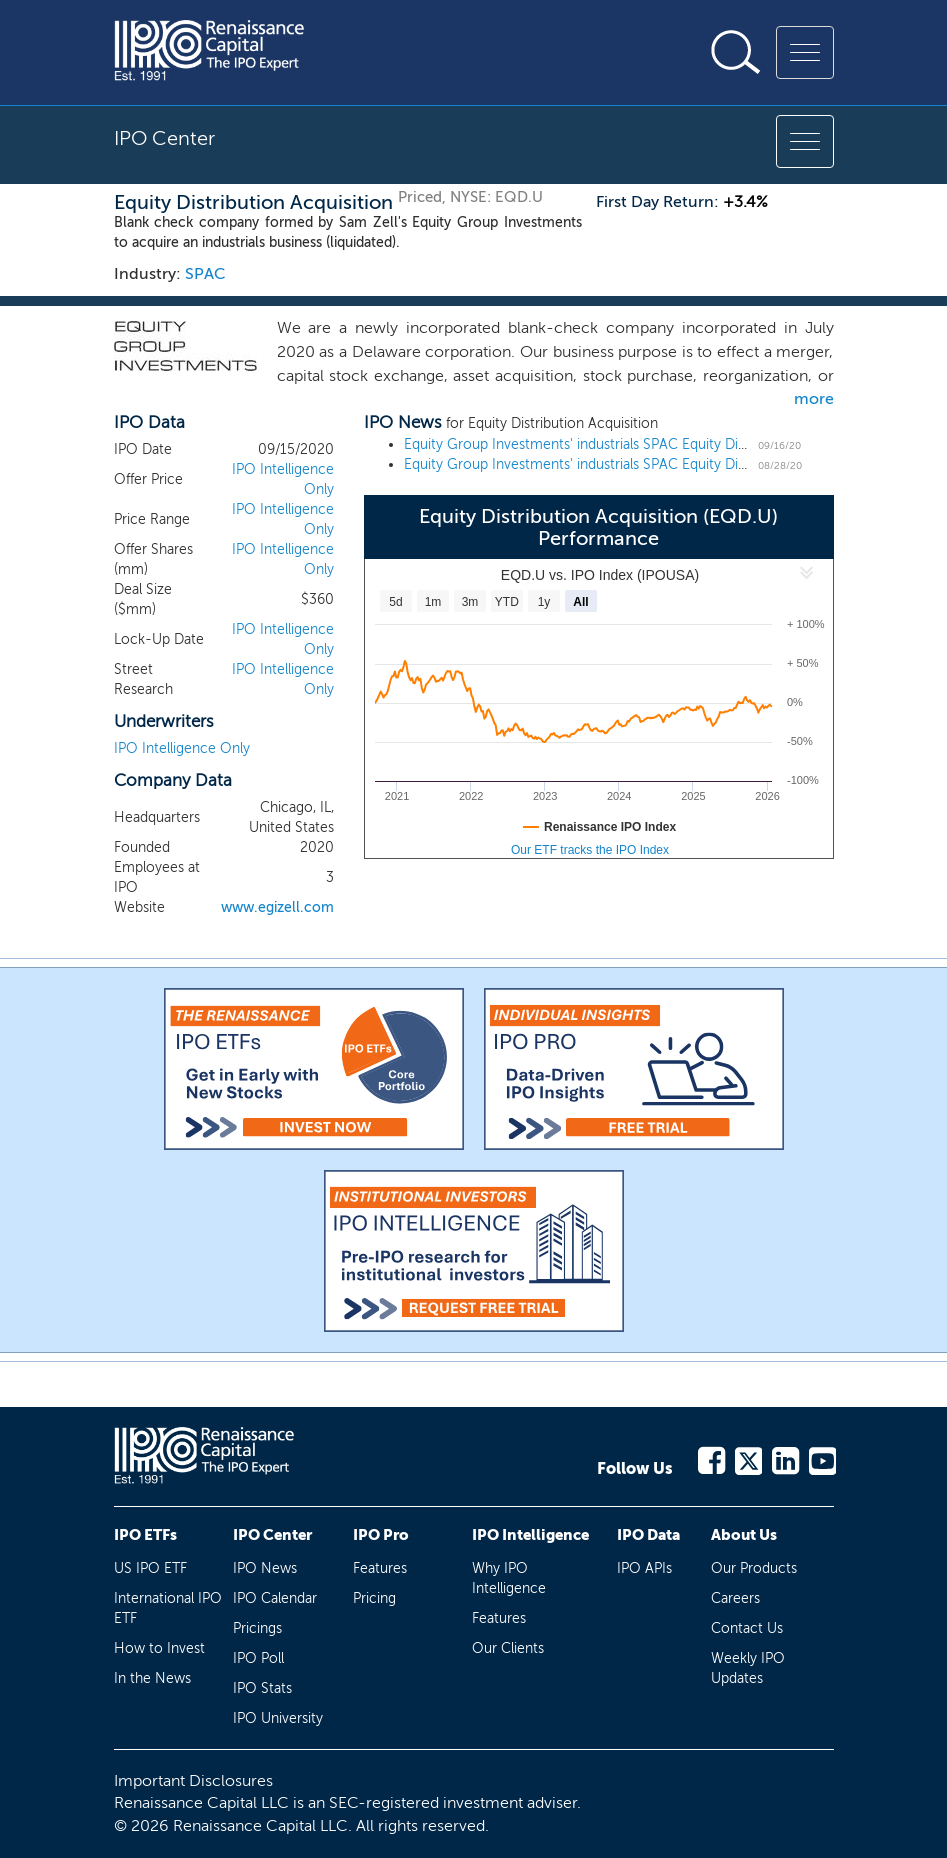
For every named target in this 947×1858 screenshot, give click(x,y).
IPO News (265, 1568)
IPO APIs (644, 1568)
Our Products (754, 1568)
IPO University (278, 1718)
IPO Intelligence (530, 1535)
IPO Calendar (275, 1598)
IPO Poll (258, 1658)
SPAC (205, 273)
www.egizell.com (277, 907)
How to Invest (159, 1648)
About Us (744, 1535)
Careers (735, 1598)
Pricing (374, 1598)
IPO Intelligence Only (182, 748)
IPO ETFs (145, 1535)
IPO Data (648, 1535)
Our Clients (508, 1648)
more (814, 398)
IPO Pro (381, 1535)
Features (380, 1568)
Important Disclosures (193, 1780)
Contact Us (747, 1628)
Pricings (257, 1628)
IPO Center (272, 1535)
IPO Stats (262, 1688)
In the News (152, 1678)
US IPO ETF (150, 1568)
